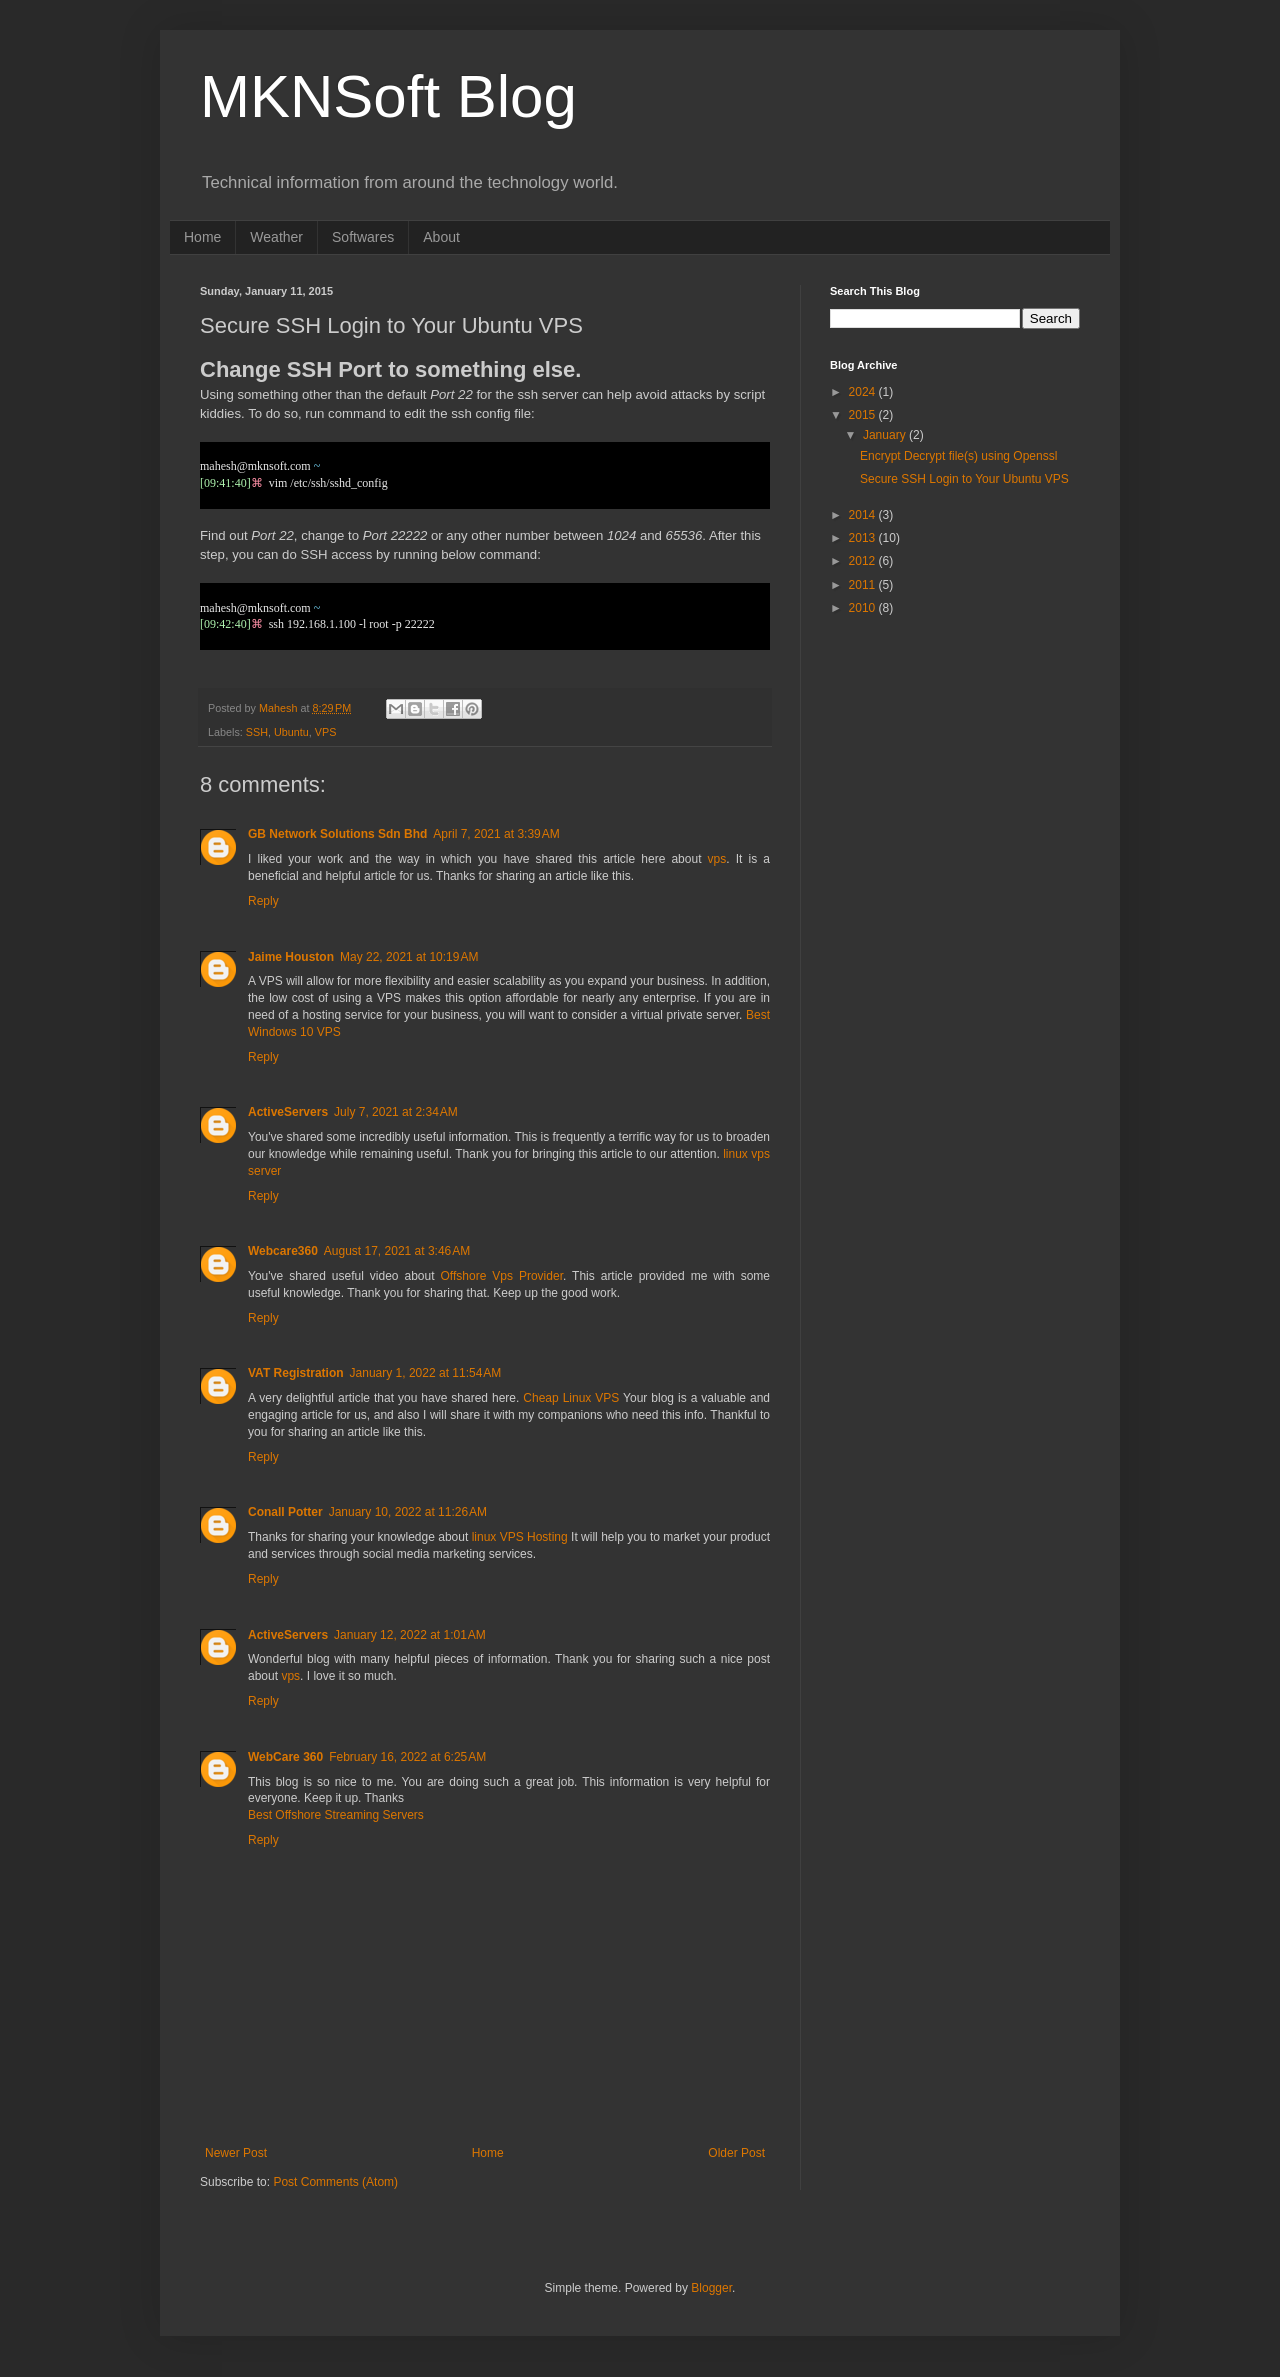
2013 (864, 538)
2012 (864, 561)
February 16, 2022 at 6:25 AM (407, 1757)
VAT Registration (296, 1373)
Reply (263, 901)
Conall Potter (285, 1512)
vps (717, 859)
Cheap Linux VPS (571, 1398)
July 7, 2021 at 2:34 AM (396, 1112)
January (886, 435)
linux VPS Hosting (520, 1537)
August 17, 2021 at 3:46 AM (397, 1251)
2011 (864, 585)
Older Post (736, 2153)
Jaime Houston (291, 957)
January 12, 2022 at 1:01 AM (410, 1635)
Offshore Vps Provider (502, 1276)
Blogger (711, 2288)
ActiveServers (288, 1112)
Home (202, 237)
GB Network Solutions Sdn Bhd (337, 834)
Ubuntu (291, 732)
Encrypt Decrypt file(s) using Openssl (958, 456)
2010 (864, 608)
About (441, 237)
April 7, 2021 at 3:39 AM (496, 834)
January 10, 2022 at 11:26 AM (408, 1512)
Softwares (363, 237)
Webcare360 (283, 1251)
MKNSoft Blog (388, 96)
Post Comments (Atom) (335, 2182)
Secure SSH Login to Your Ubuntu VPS (964, 479)
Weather (276, 237)
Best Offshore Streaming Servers (336, 1815)
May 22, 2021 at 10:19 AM (409, 957)
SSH (257, 732)
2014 (864, 515)
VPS (326, 732)
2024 (864, 392)
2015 (864, 415)
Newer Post (236, 2153)
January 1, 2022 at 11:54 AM (426, 1373)
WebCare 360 (285, 1757)
